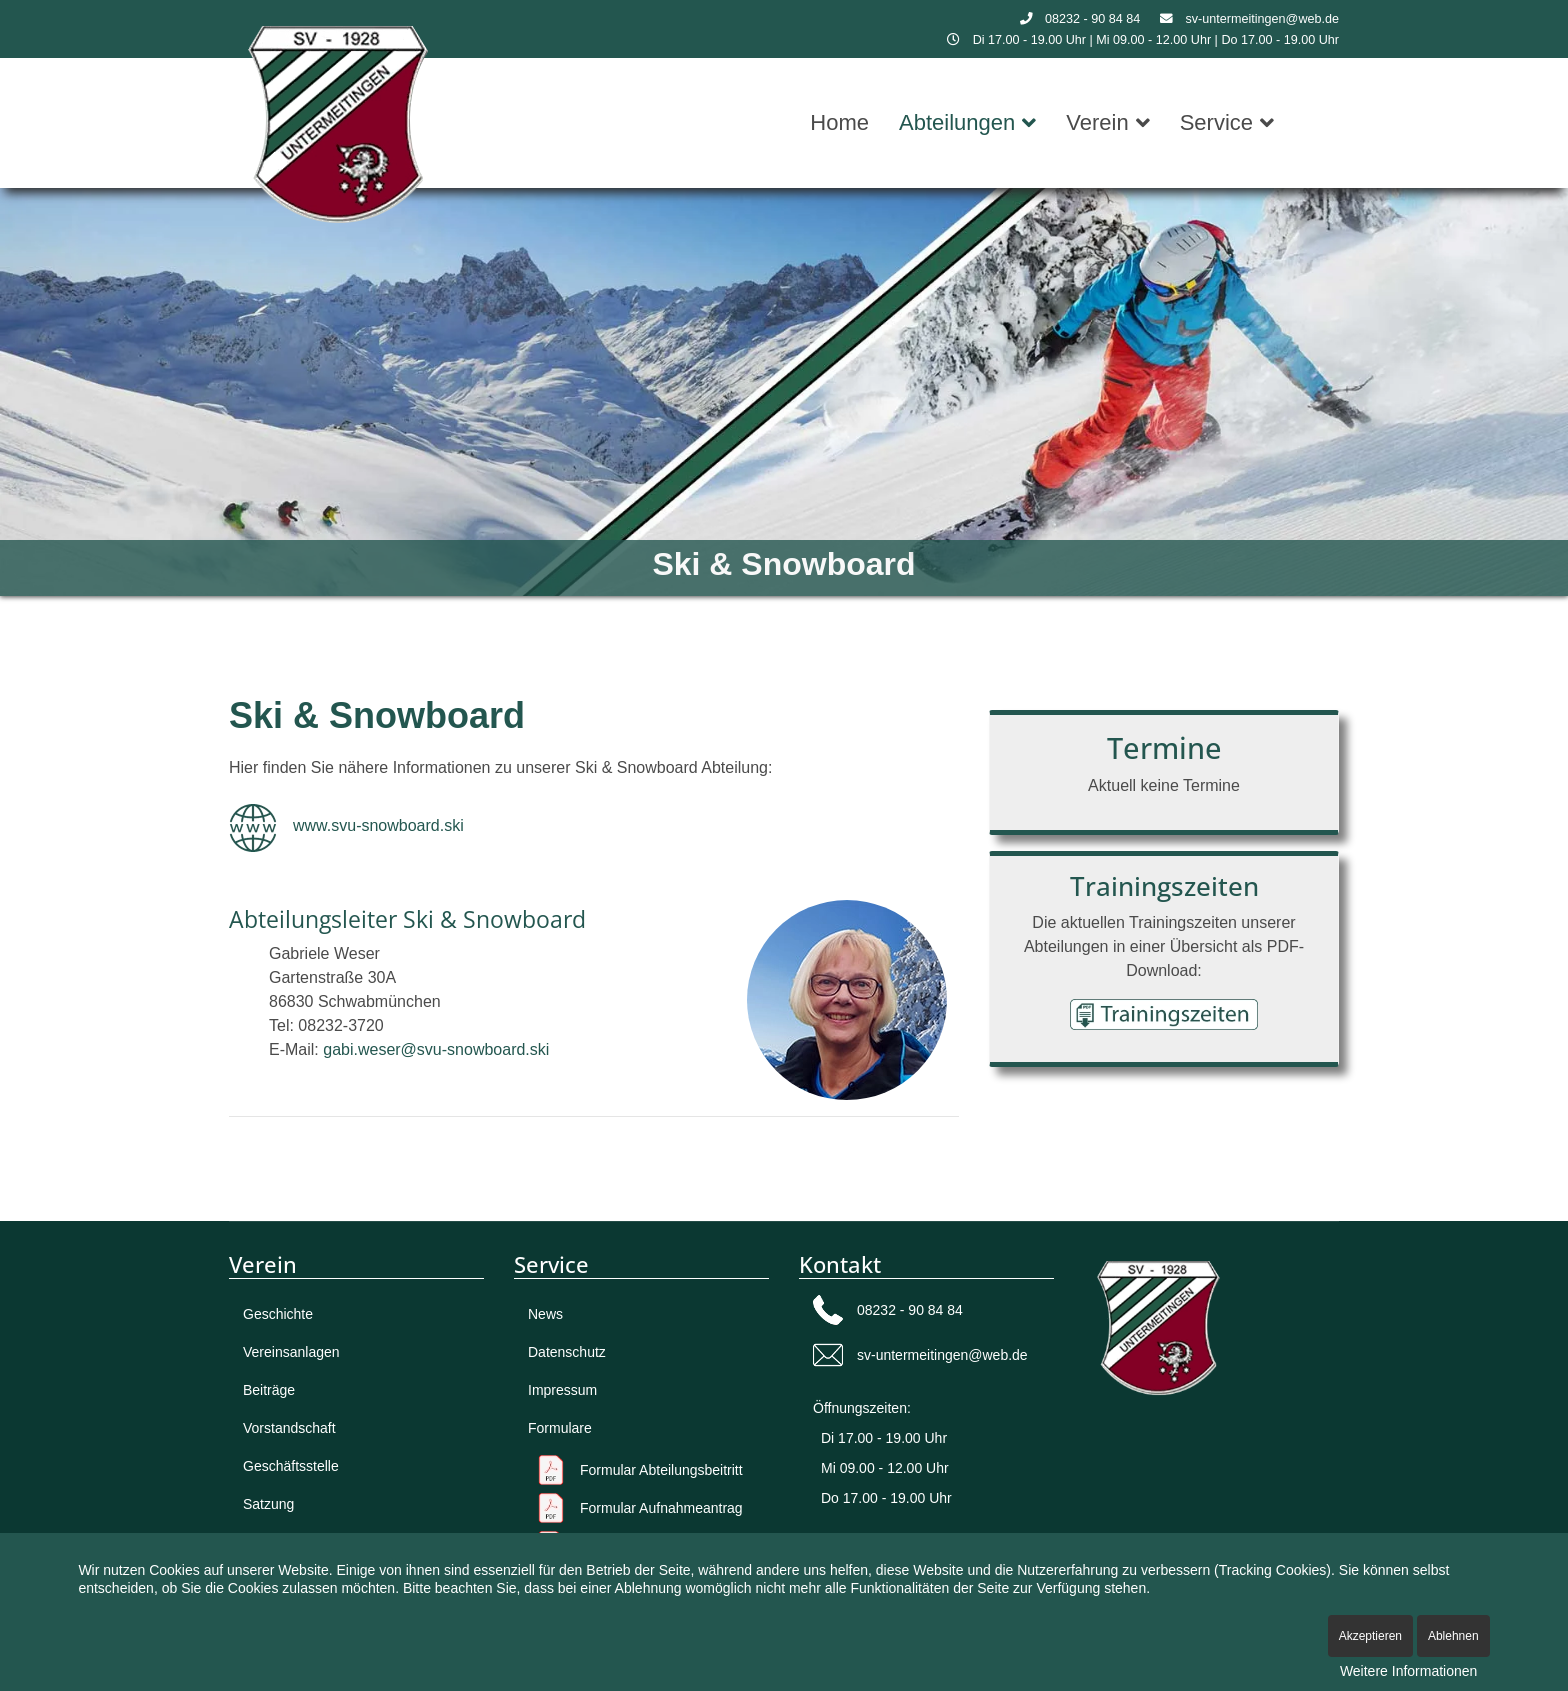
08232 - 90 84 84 (1092, 19)
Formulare (560, 1428)
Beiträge (269, 1390)
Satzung (268, 1504)
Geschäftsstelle (291, 1466)
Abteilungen (957, 122)
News (545, 1314)
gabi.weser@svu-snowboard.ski (436, 1049)
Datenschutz (567, 1352)
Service (1216, 122)
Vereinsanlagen (291, 1352)
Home (839, 122)
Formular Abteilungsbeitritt (661, 1470)
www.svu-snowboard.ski (378, 825)
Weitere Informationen (1408, 1671)
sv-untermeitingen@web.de (1263, 19)
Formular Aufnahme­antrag (661, 1508)
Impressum (562, 1390)
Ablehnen (1453, 1636)
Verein (1097, 122)
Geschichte (278, 1314)
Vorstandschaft (289, 1428)
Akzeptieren (1370, 1636)
